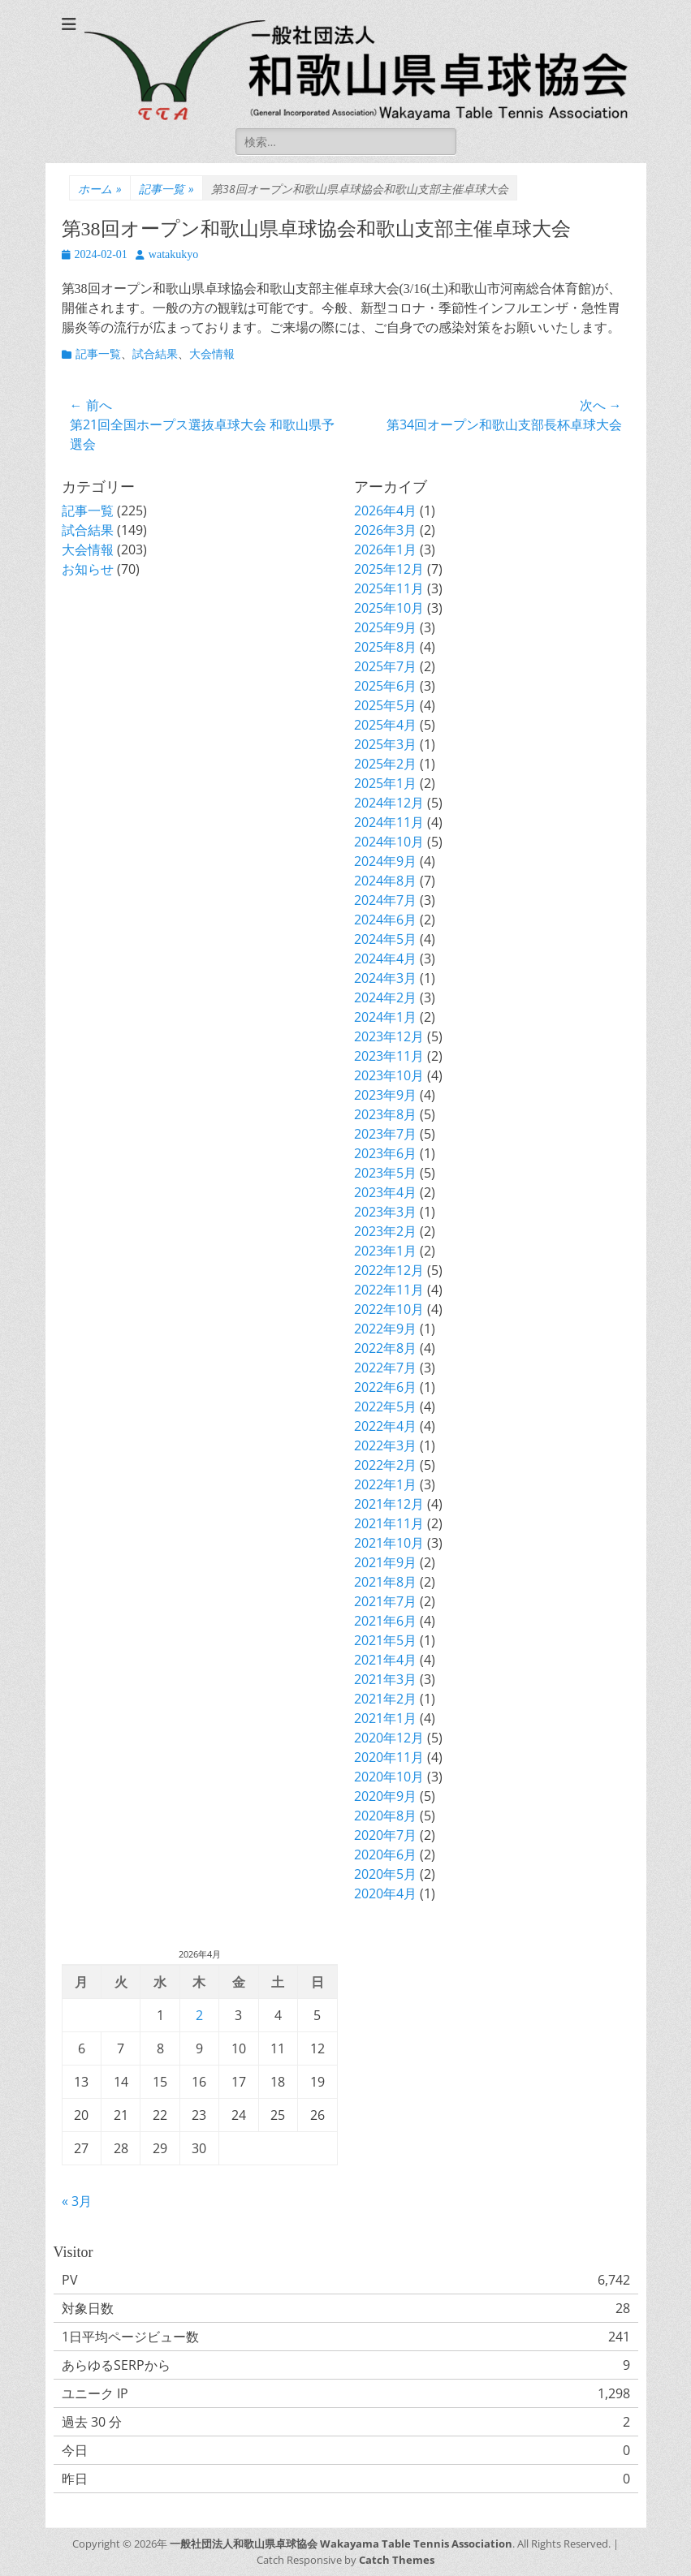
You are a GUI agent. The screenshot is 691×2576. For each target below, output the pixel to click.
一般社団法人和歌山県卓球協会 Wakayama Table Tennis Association (341, 2543)
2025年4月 (385, 725)
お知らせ (88, 569)
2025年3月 (385, 744)
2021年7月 (385, 1601)
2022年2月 (385, 1465)
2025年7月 (385, 666)
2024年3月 (385, 978)
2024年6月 (385, 919)
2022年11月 (389, 1290)
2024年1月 (385, 1017)
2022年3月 (385, 1445)
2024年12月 (389, 803)
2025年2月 (385, 764)
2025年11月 (389, 588)
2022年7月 (385, 1367)
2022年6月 (385, 1387)
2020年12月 (389, 1738)
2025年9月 (385, 627)
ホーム (100, 188)
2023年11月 (389, 1056)
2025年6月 (385, 686)
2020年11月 (389, 1757)
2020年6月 (385, 1854)
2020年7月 (385, 1835)
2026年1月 (385, 549)
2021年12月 (389, 1504)
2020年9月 (385, 1796)
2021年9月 (385, 1562)
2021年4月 (385, 1660)
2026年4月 (385, 510)
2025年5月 (385, 705)
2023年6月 (385, 1153)
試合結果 (155, 354)
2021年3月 (385, 1679)
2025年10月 (389, 608)
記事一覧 (166, 188)
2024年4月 (385, 958)
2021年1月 (385, 1718)
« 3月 (77, 2201)
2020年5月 (385, 1874)
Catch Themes (396, 2559)
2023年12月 (389, 1036)
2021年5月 (385, 1640)
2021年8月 (385, 1582)
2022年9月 (385, 1329)
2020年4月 (385, 1893)
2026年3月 (385, 530)
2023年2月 (385, 1231)
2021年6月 (385, 1621)
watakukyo (173, 254)
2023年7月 (385, 1134)
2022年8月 (385, 1348)
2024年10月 (389, 842)
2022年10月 (389, 1309)
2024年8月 (385, 881)
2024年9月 (385, 861)
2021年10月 (389, 1543)
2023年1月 (385, 1251)
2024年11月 (389, 822)
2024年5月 (385, 939)
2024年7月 (385, 900)
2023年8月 (385, 1114)
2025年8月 (385, 647)
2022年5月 (385, 1406)
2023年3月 (385, 1212)
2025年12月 (389, 569)
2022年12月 (389, 1270)
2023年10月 (389, 1075)
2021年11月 (389, 1523)
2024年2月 (385, 997)
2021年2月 (385, 1699)
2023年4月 (385, 1192)
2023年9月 (385, 1095)
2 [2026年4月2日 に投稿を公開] (199, 2015)
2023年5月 (385, 1173)
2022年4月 (385, 1426)
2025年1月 (385, 783)
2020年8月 (385, 1815)
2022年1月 (385, 1484)
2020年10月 (389, 1777)
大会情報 (212, 354)
